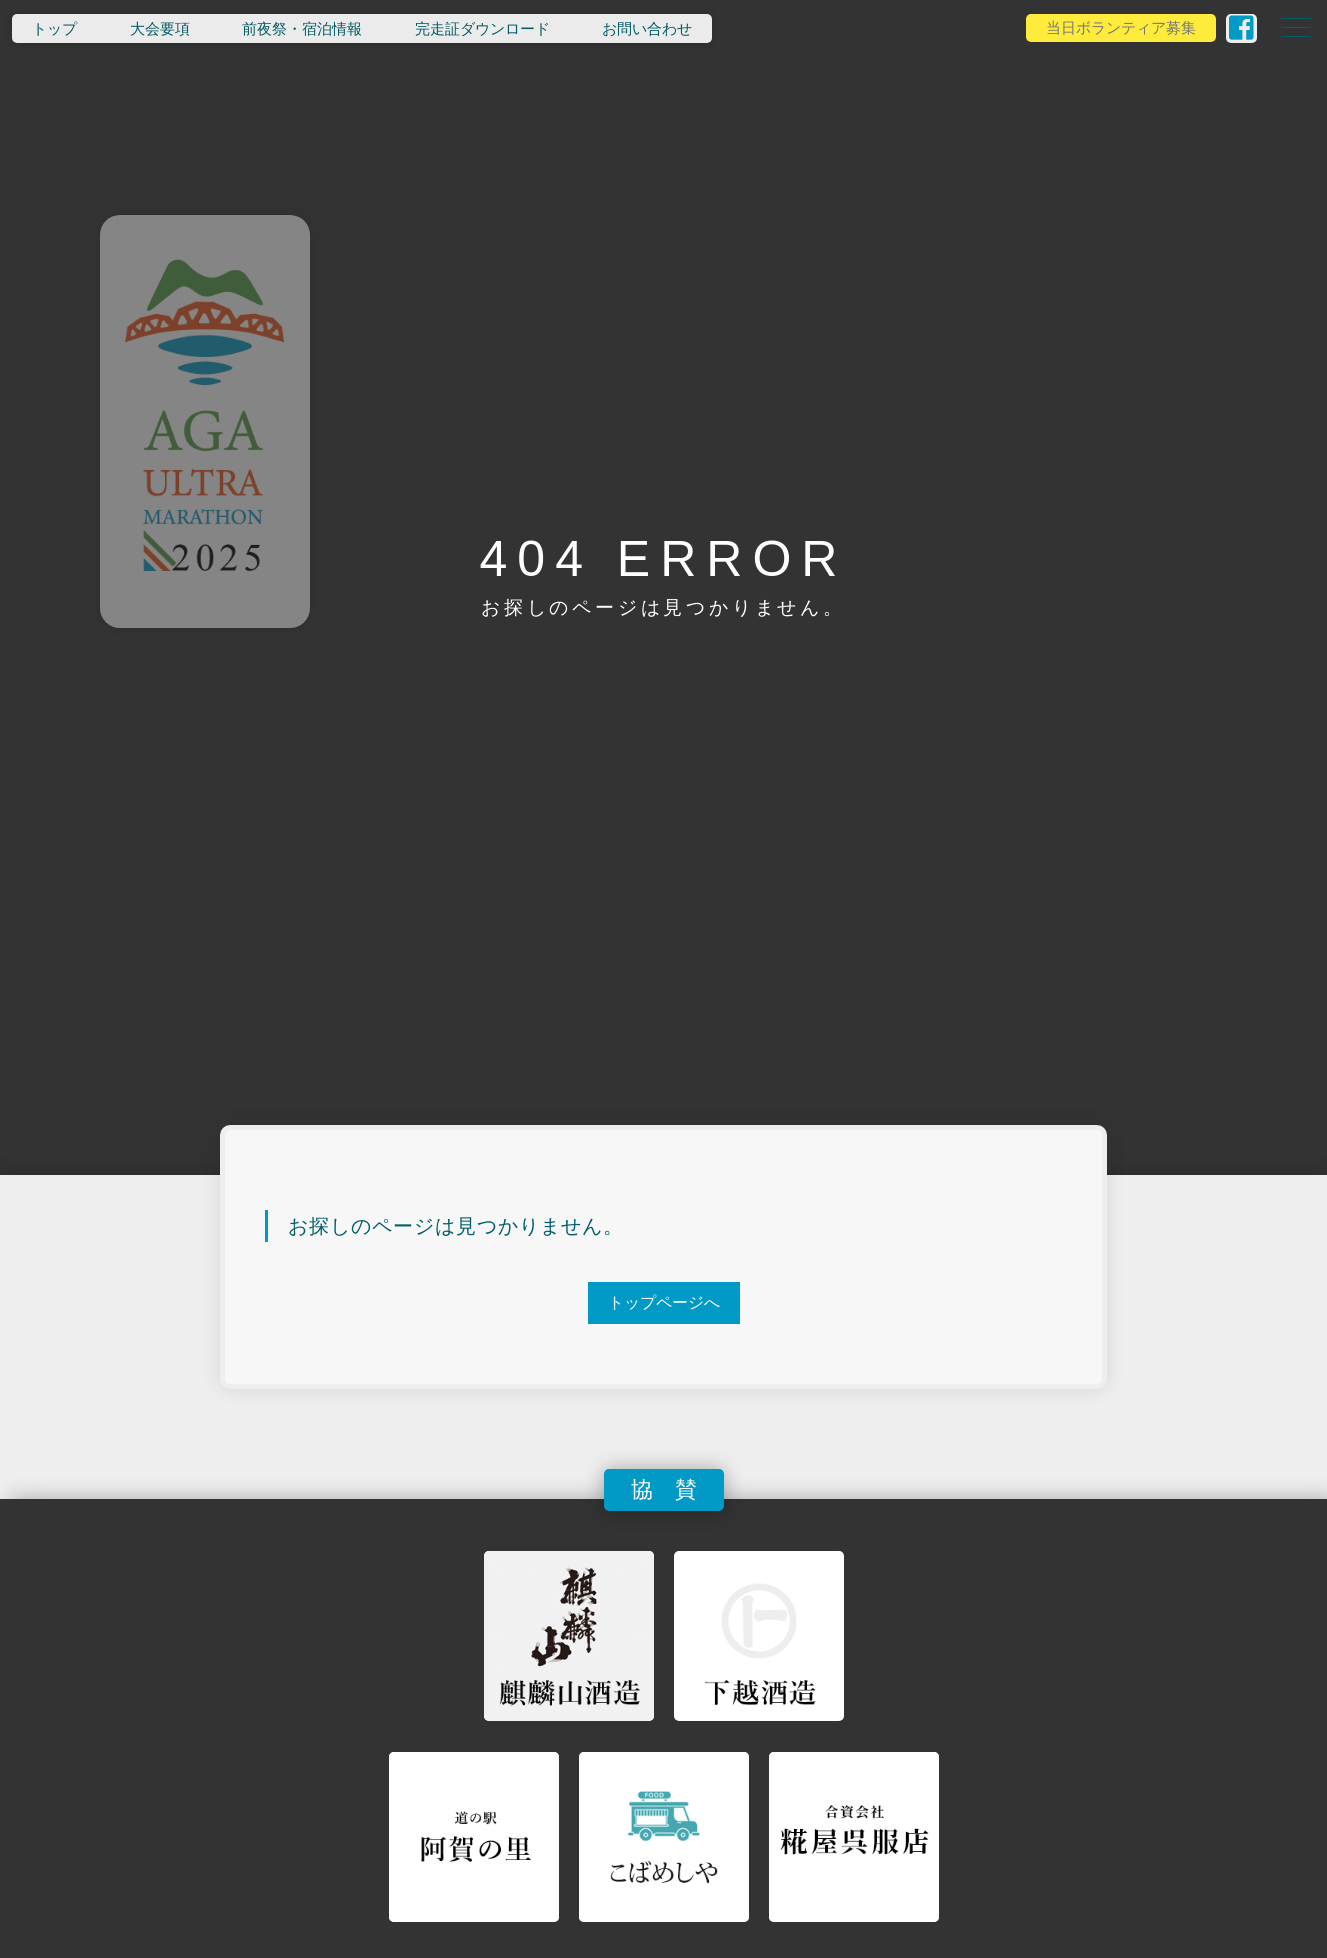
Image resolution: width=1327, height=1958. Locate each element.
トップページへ (664, 1302)
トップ (54, 28)
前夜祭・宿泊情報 (302, 28)
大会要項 (160, 28)
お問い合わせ (647, 28)
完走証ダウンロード (482, 28)
